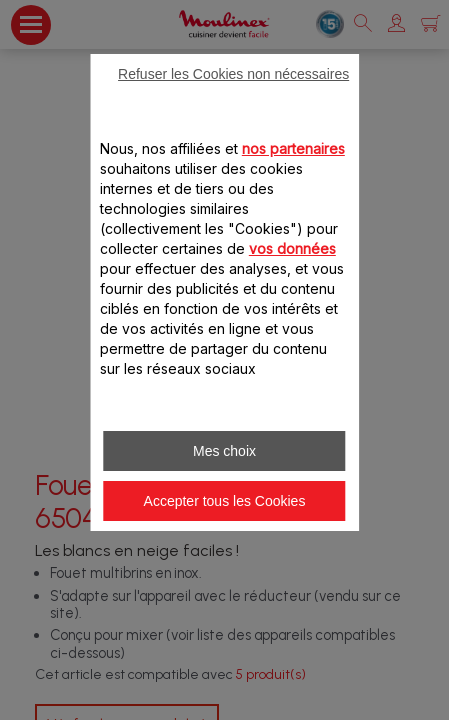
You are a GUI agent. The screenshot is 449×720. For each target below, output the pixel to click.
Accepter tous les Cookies (225, 501)
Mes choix (224, 451)
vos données (292, 248)
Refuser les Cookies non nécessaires (233, 74)
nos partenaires (293, 148)
